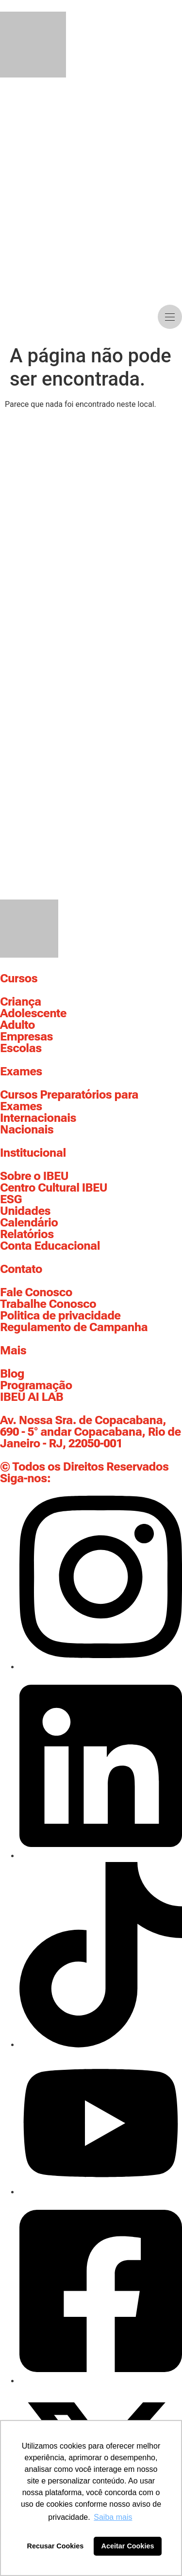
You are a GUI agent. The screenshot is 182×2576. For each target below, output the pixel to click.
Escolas (21, 1048)
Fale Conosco (36, 1292)
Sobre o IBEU (34, 1176)
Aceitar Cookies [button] (127, 2546)
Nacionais (26, 1129)
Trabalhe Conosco (48, 1304)
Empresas (26, 1036)
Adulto (17, 1025)
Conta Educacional (50, 1246)
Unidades (25, 1211)
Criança (20, 1002)
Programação (36, 1385)
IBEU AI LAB (31, 1397)
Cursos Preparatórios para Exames (69, 1100)
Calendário (29, 1222)
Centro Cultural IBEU (53, 1188)
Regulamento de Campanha (74, 1327)
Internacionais (38, 1118)
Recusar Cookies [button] (55, 2546)
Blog (12, 1374)
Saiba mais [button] (113, 2517)
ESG (11, 1199)
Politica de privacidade (60, 1315)
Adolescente (33, 1013)
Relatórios (27, 1234)
